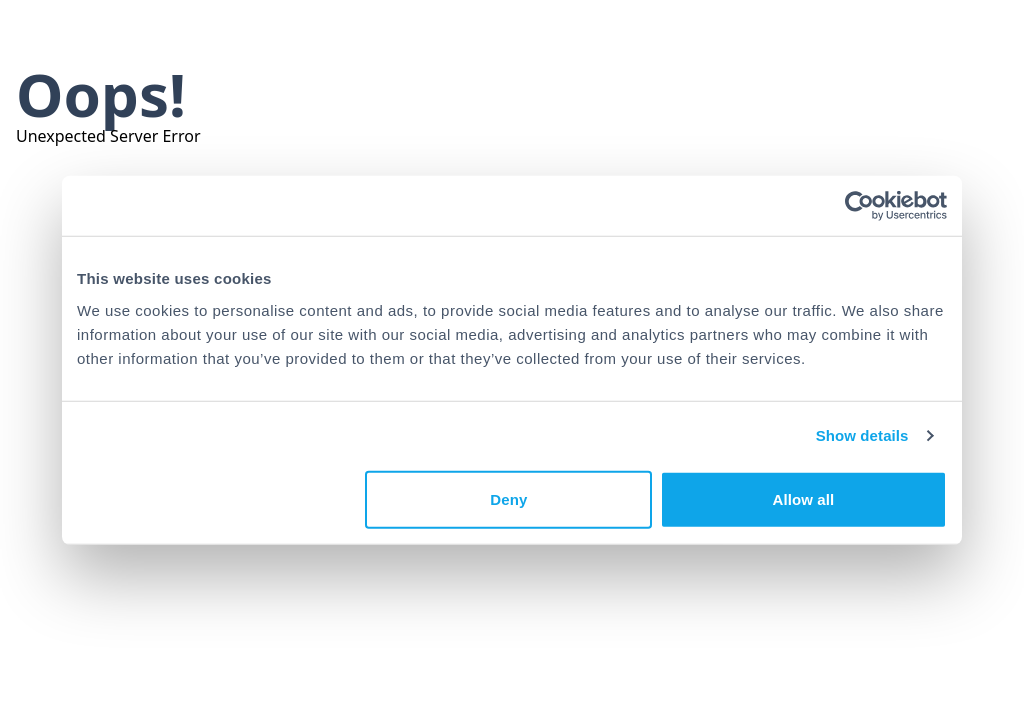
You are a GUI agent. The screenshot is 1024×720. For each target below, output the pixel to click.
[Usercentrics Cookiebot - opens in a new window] (859, 206)
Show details (862, 435)
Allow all (804, 498)
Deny (508, 498)
